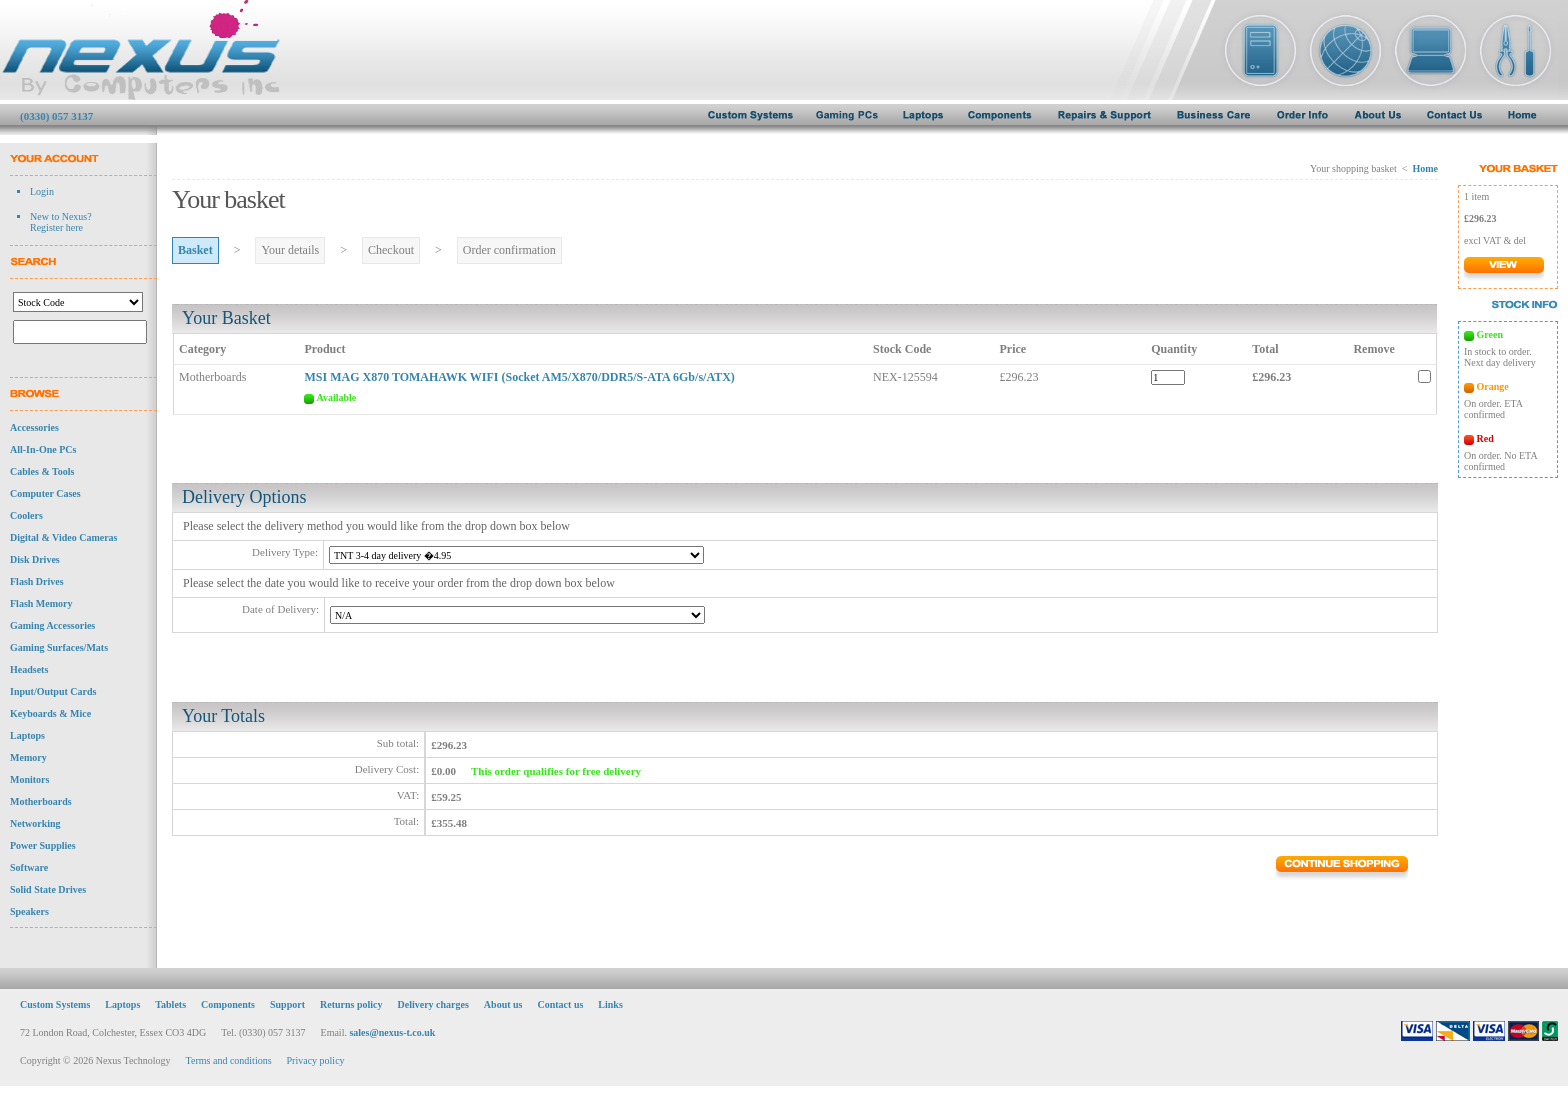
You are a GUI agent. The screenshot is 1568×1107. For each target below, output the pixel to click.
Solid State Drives (48, 895)
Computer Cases (45, 499)
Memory (28, 763)
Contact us (561, 1010)
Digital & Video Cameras (64, 543)
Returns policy (351, 1010)
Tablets (170, 1010)
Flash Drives (37, 587)
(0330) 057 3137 (56, 116)
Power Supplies (43, 851)
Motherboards (41, 807)
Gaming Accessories (52, 631)
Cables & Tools (42, 477)
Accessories (34, 433)
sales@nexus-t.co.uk (392, 1038)
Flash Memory (41, 609)
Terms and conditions (229, 1066)
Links (610, 1010)
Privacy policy (316, 1066)
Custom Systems (55, 1010)
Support (287, 1010)
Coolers (26, 521)
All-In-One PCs (43, 455)
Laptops (27, 741)
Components (228, 1010)
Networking (35, 829)
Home (1425, 168)
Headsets (29, 675)
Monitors (29, 785)
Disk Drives (35, 565)
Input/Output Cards (53, 697)
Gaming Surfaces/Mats (59, 653)
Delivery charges (432, 1010)
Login (42, 191)
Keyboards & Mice (50, 719)
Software (29, 873)
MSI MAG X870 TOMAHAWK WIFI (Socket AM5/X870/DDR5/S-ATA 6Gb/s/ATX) (519, 377)
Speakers (29, 917)
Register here (56, 227)
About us (503, 1010)
